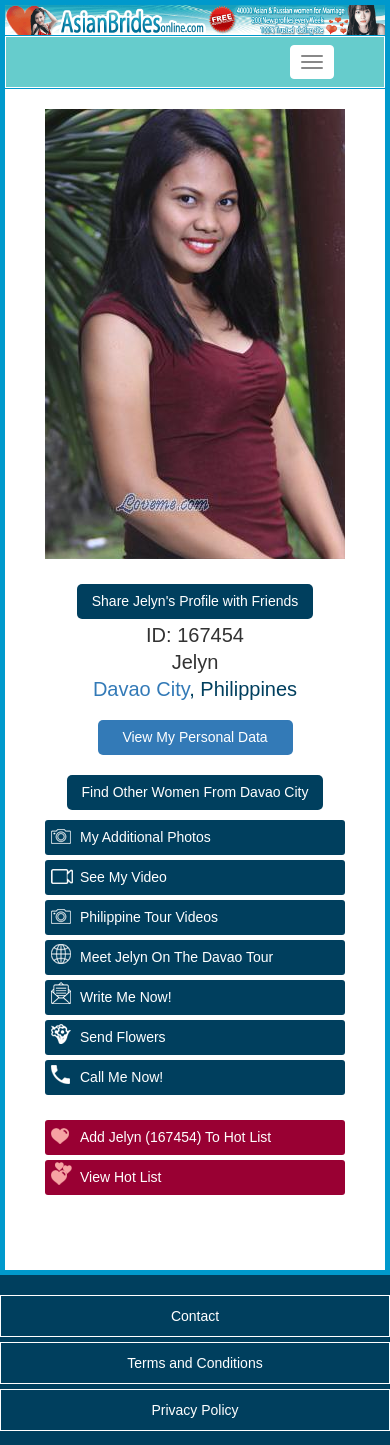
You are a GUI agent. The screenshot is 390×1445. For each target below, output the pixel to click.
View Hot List (120, 1177)
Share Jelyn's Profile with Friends (195, 601)
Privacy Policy (194, 1410)
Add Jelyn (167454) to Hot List (175, 1137)
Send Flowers (123, 1037)
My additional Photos (145, 837)
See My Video (123, 877)
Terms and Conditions (194, 1363)
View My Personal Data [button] (194, 737)
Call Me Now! (121, 1077)
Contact (195, 1316)
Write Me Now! (126, 997)
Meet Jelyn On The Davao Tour (176, 957)
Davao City (141, 689)
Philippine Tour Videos (149, 917)
